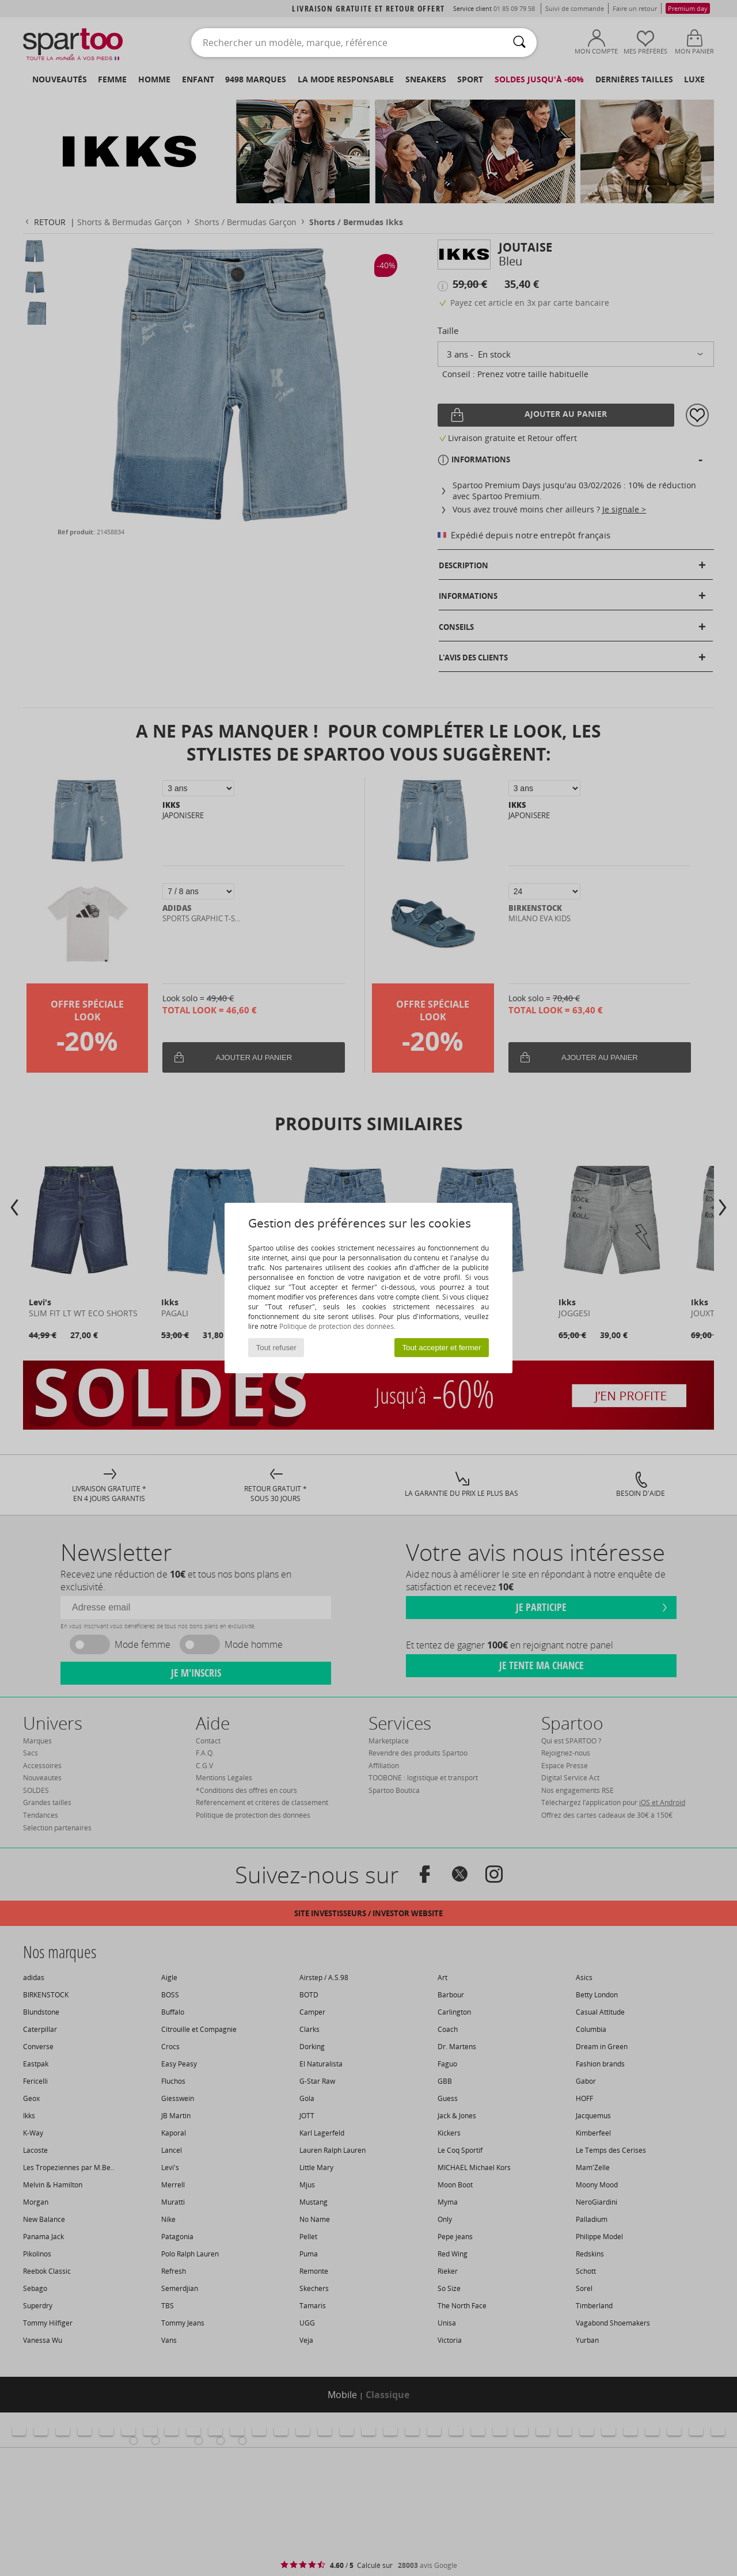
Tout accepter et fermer (441, 1347)
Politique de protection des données (336, 1326)
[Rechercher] (519, 42)
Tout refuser (276, 1347)
